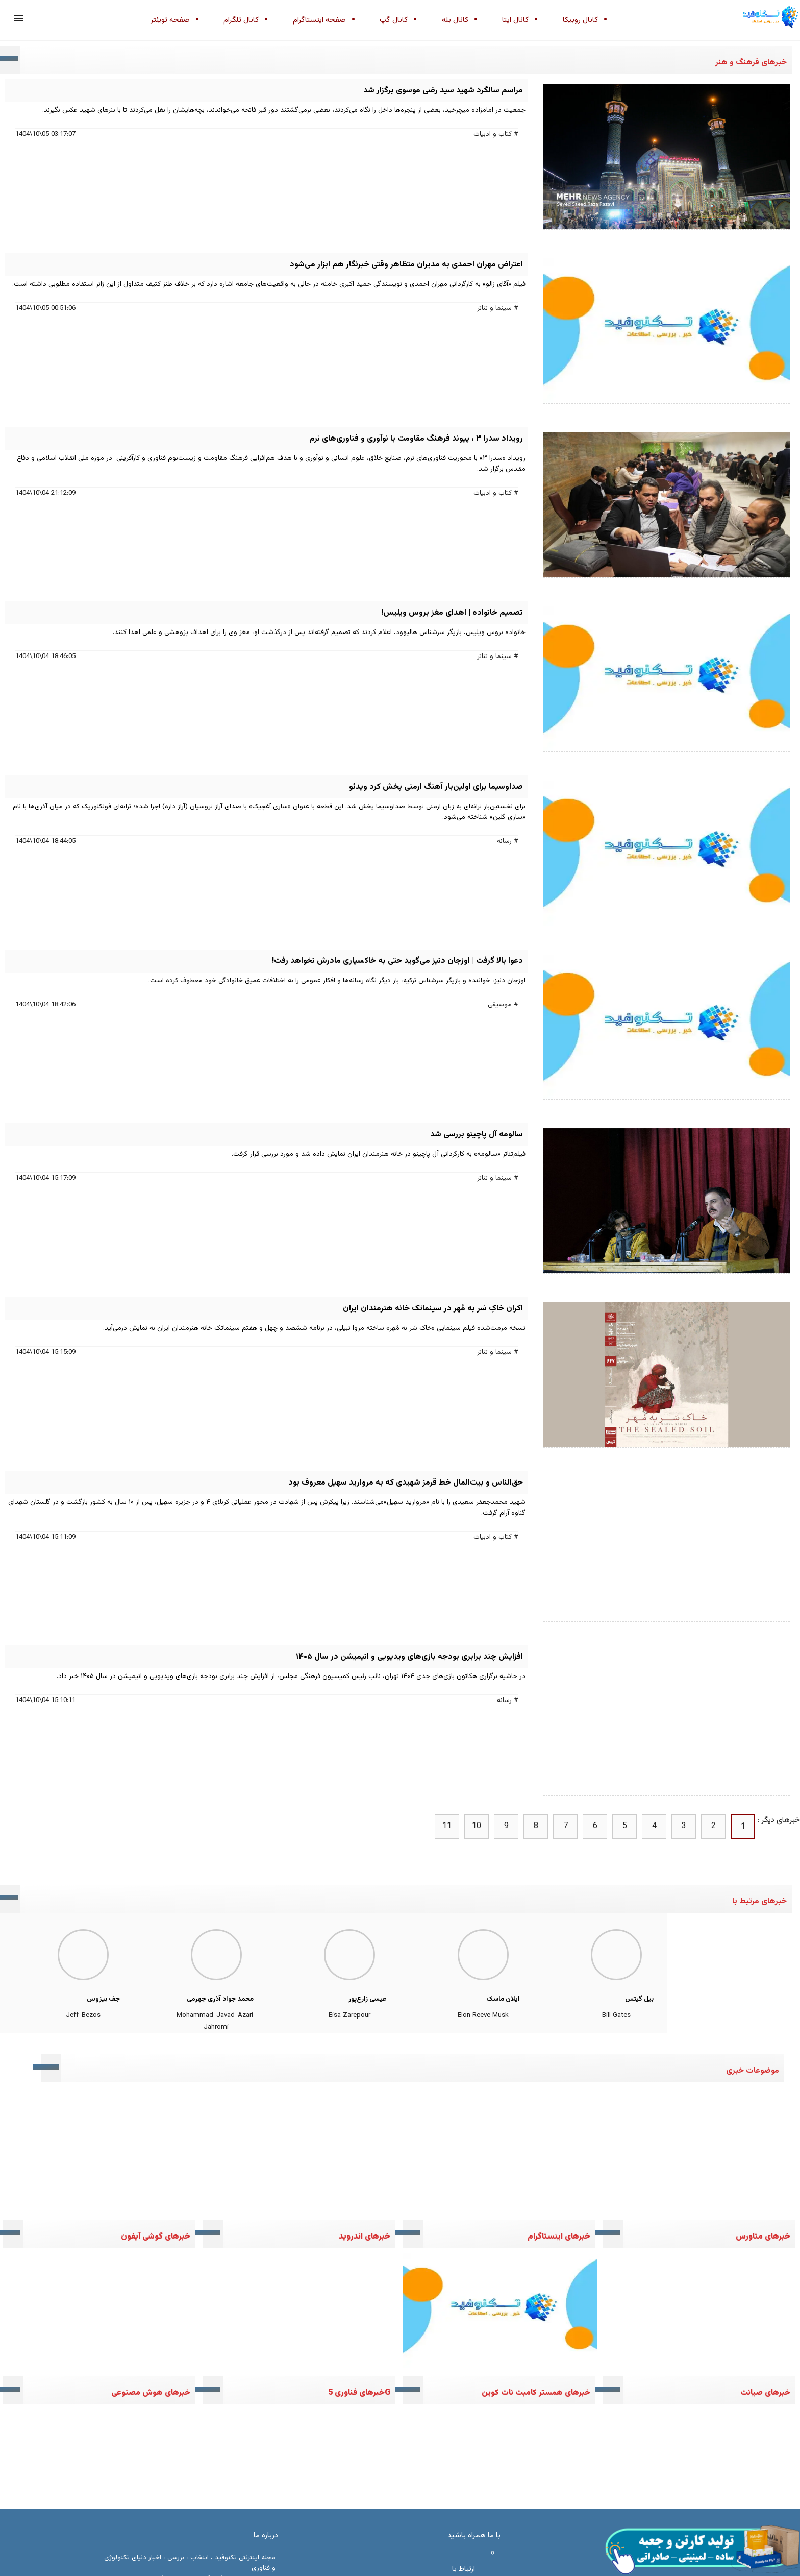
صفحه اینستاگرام (319, 20)
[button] (18, 18)
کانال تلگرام (241, 20)
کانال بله (455, 20)
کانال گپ (394, 20)
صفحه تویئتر (170, 20)
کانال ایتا (515, 20)
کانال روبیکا (580, 20)
